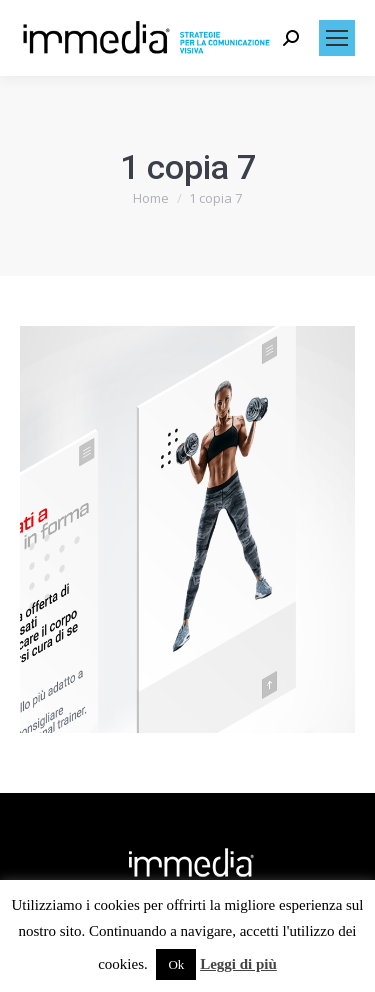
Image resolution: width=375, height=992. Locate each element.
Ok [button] (176, 964)
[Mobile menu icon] (337, 38)
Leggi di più (238, 964)
